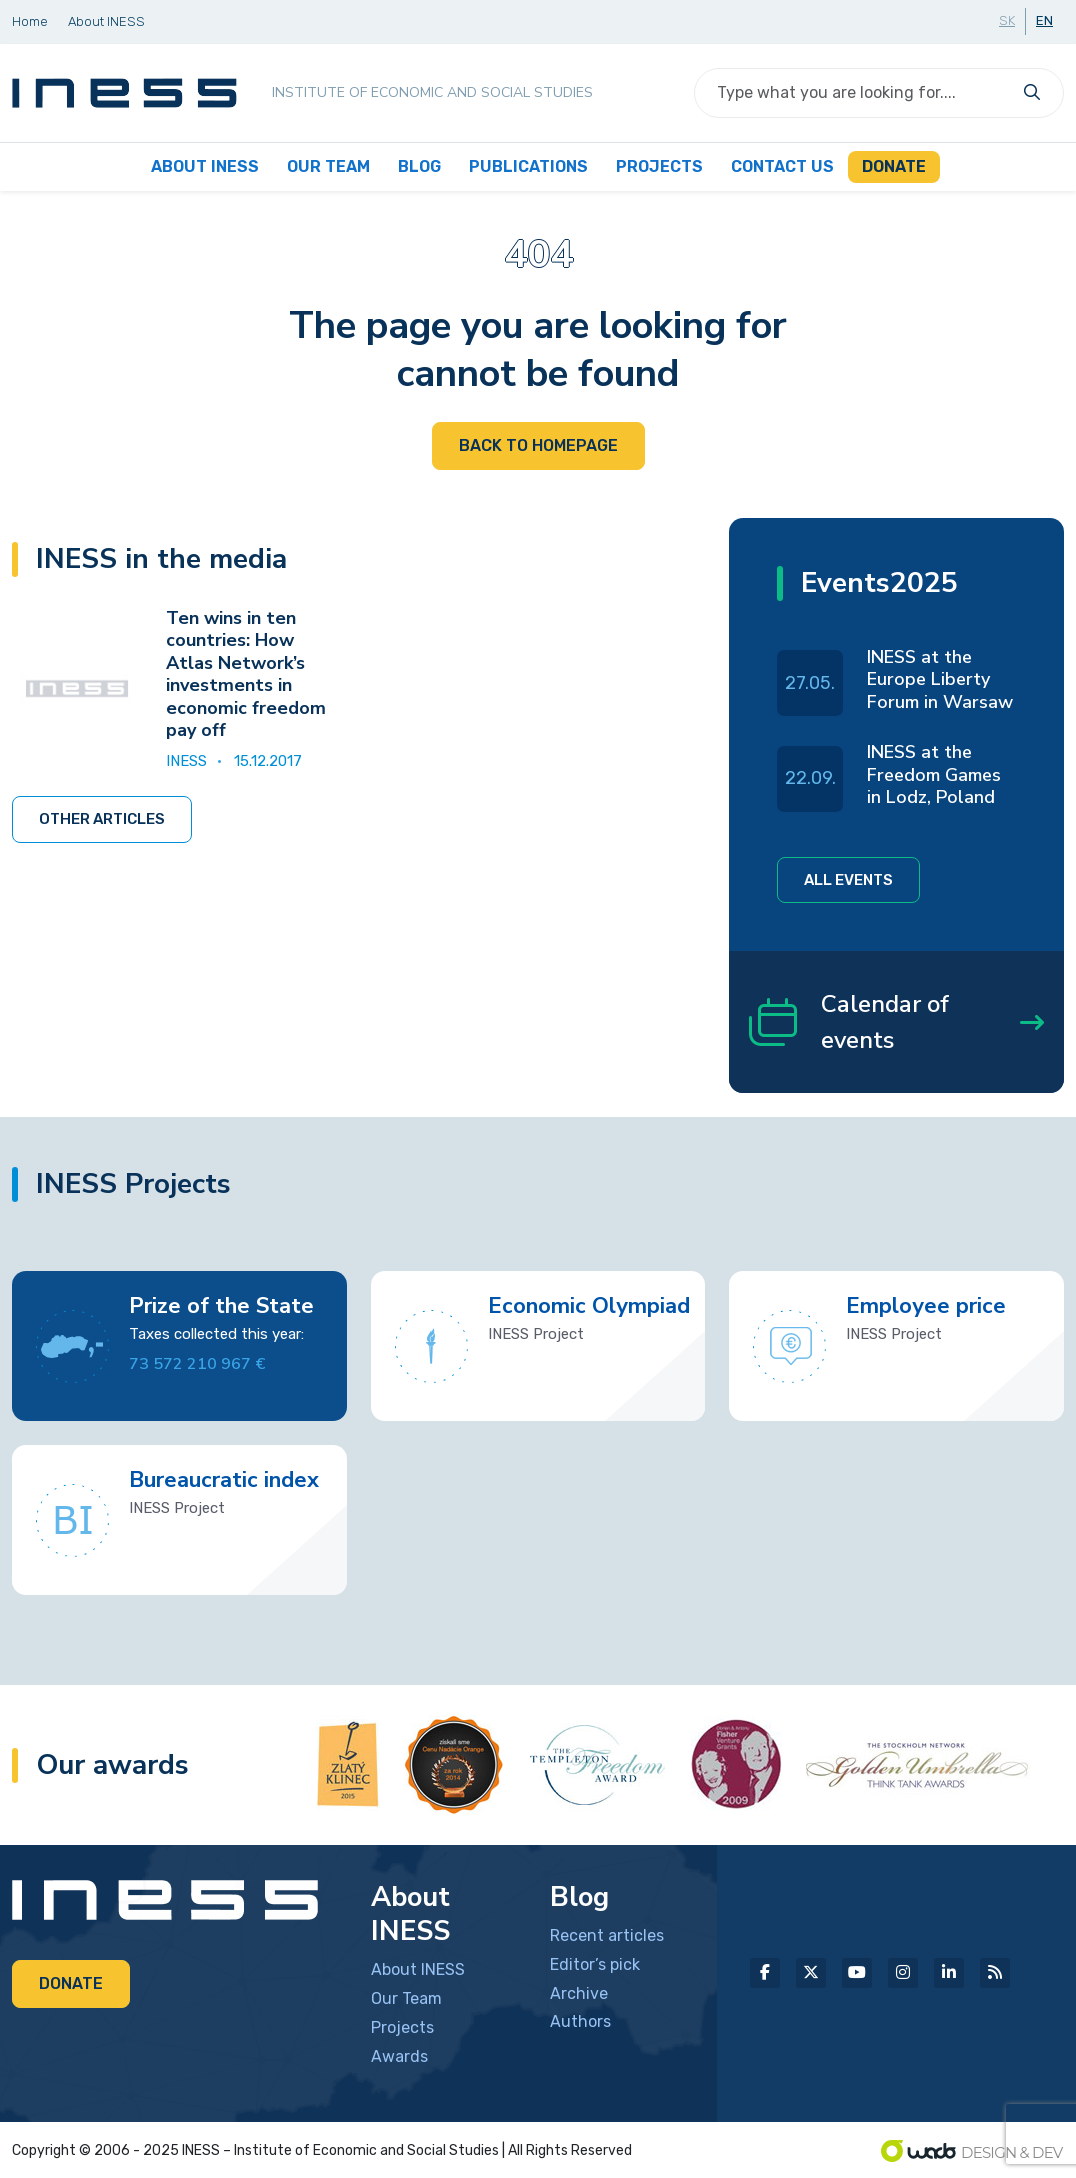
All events (848, 880)
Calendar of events (896, 1022)
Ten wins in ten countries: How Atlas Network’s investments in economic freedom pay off (246, 674)
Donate (71, 1983)
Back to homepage (538, 445)
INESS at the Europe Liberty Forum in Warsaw (940, 679)
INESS (186, 761)
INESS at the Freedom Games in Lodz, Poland (934, 774)
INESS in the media (161, 559)
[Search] (854, 93)
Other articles (102, 819)
